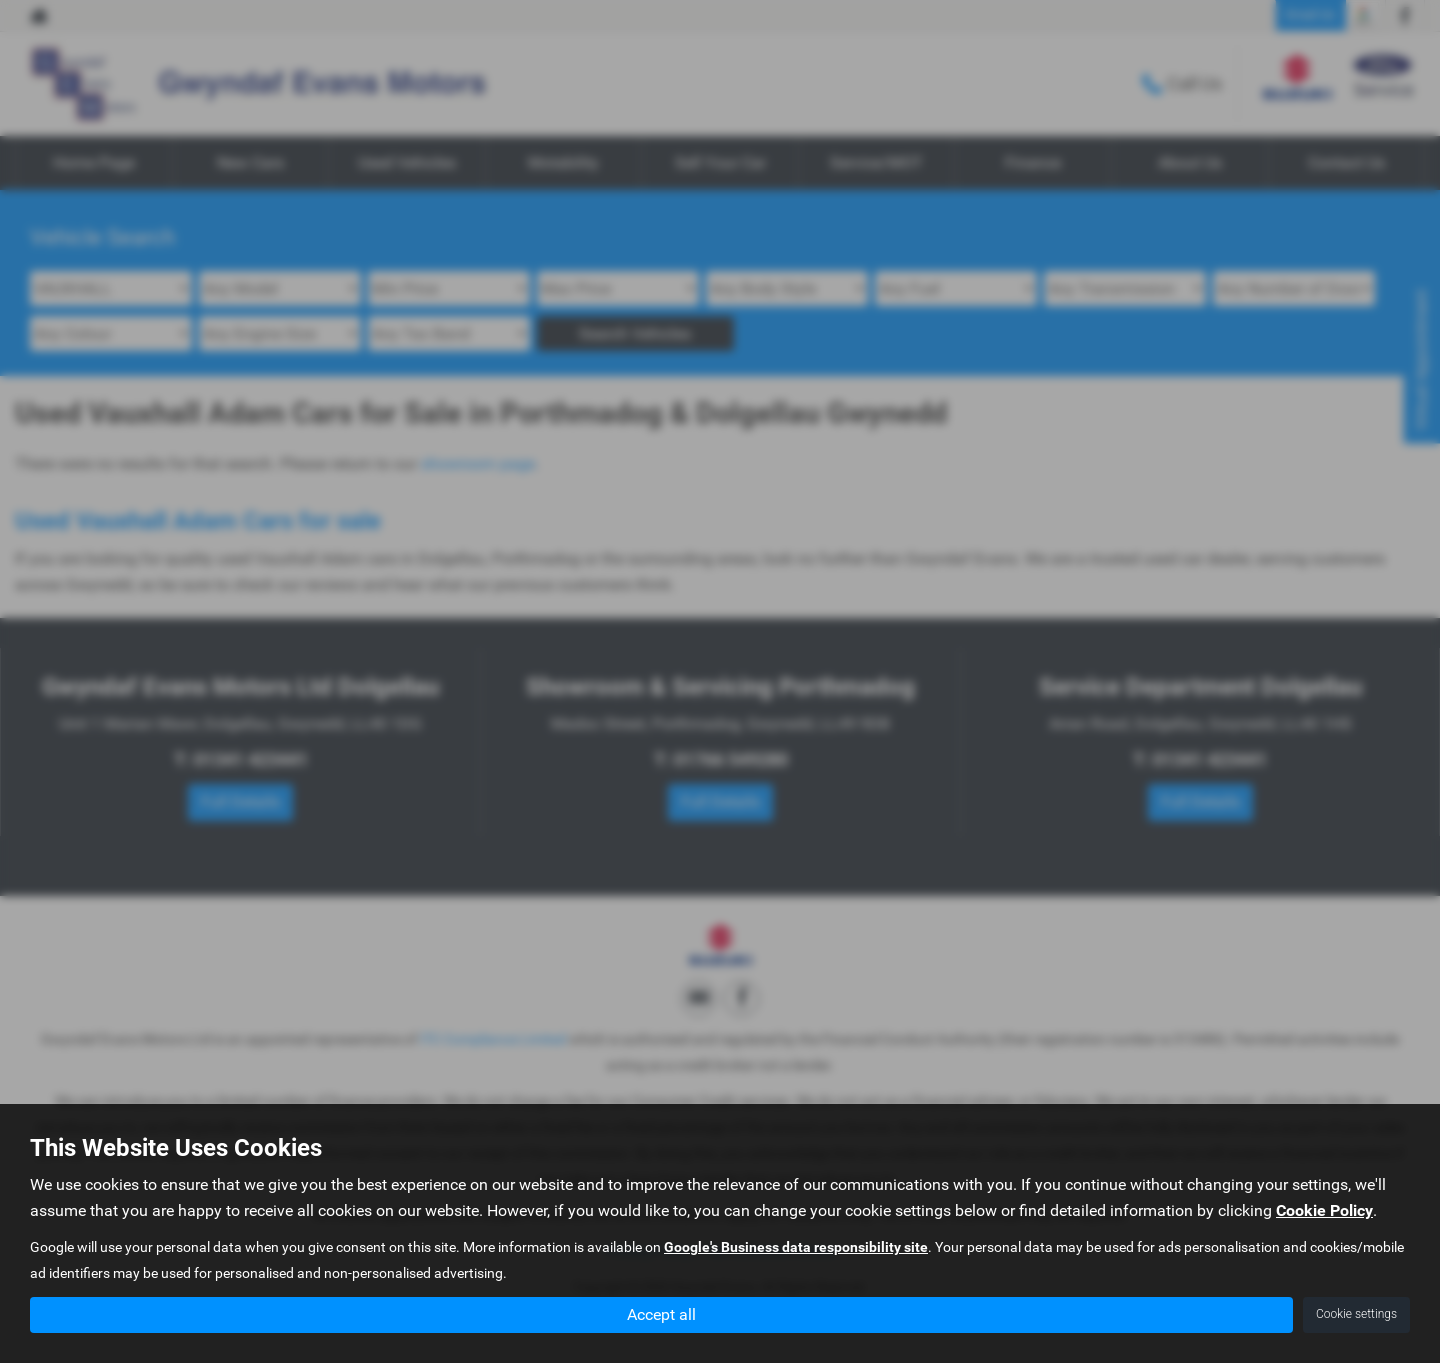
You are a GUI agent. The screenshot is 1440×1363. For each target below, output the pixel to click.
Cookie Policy (1324, 1210)
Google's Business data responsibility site (796, 1247)
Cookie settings (1356, 1314)
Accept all (661, 1313)
